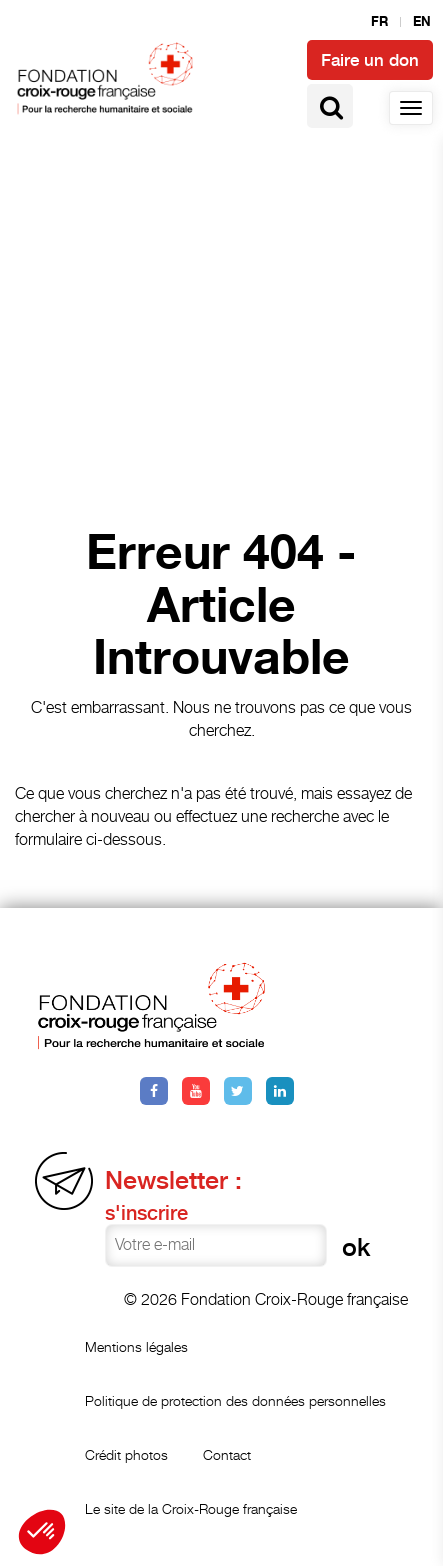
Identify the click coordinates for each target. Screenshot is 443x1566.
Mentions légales (136, 1346)
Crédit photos (126, 1454)
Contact (227, 1454)
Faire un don (370, 60)
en (422, 22)
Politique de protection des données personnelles (235, 1400)
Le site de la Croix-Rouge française (191, 1508)
